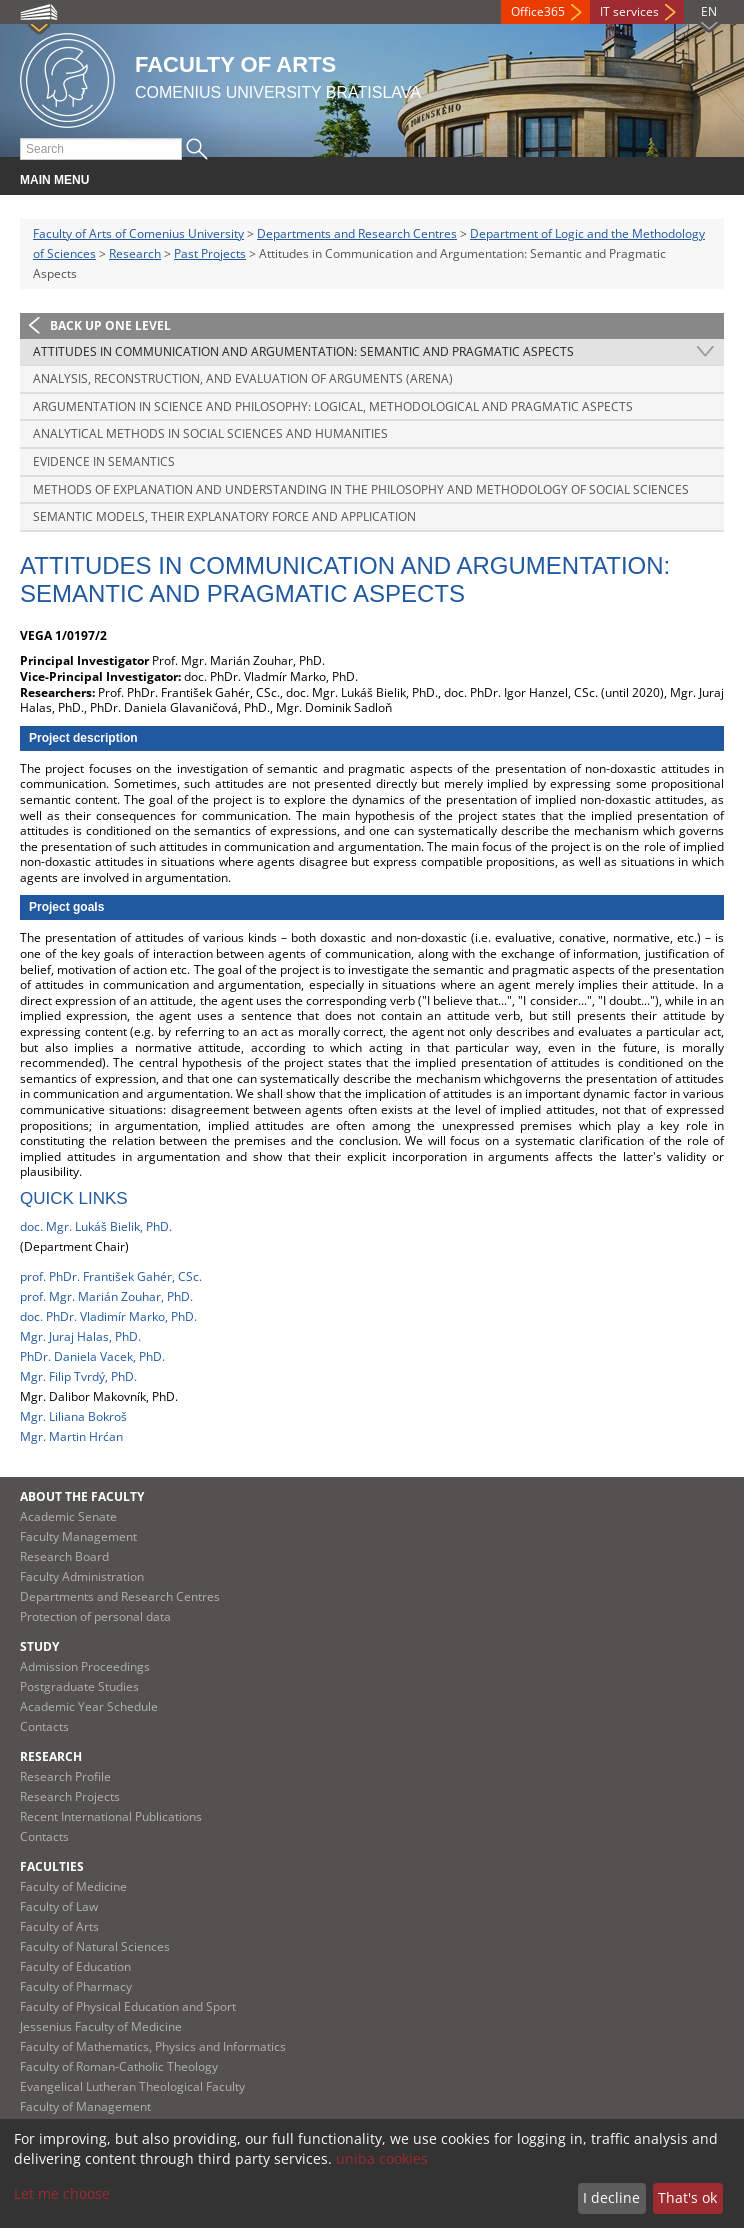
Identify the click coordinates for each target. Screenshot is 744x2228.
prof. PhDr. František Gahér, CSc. (111, 1276)
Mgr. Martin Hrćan (71, 1436)
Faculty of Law (59, 1906)
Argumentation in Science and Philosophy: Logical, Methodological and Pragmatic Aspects (333, 406)
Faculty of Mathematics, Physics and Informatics (153, 2046)
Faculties (52, 1866)
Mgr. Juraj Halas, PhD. (80, 1336)
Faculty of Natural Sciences (95, 1946)
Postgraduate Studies (79, 1686)
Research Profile (65, 1776)
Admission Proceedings (85, 1666)
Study (39, 1646)
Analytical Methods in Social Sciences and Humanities (210, 433)
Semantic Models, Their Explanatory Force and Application (224, 516)
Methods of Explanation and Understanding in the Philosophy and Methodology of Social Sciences (361, 489)
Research (135, 253)
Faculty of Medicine (73, 1886)
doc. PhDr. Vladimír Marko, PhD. (108, 1316)
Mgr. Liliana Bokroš (73, 1416)
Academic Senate (68, 1516)
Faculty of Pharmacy (76, 1986)
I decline (611, 2197)
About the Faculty (82, 1496)
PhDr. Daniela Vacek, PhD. (92, 1356)
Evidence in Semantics (104, 461)
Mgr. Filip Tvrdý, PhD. (78, 1376)
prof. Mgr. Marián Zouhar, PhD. (106, 1296)
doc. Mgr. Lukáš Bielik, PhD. (96, 1226)
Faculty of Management (85, 2106)
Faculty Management (78, 1536)
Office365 (538, 11)
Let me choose (62, 2193)
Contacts (44, 1726)
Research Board (64, 1556)
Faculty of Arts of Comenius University (138, 233)
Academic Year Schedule (89, 1706)
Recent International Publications (111, 1816)
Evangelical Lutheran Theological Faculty (132, 2086)
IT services (629, 11)
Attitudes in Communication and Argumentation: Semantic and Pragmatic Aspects (303, 351)
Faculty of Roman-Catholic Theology (119, 2066)
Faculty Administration (82, 1576)
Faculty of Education (75, 1966)
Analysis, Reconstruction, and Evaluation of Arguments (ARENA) (243, 378)
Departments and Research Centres (357, 233)
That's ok (687, 2197)
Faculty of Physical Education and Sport (128, 2006)
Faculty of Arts (59, 1926)
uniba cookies (382, 2158)
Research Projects (70, 1796)
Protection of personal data (95, 1616)
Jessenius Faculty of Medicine (101, 2026)
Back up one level (110, 325)
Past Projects (210, 253)
